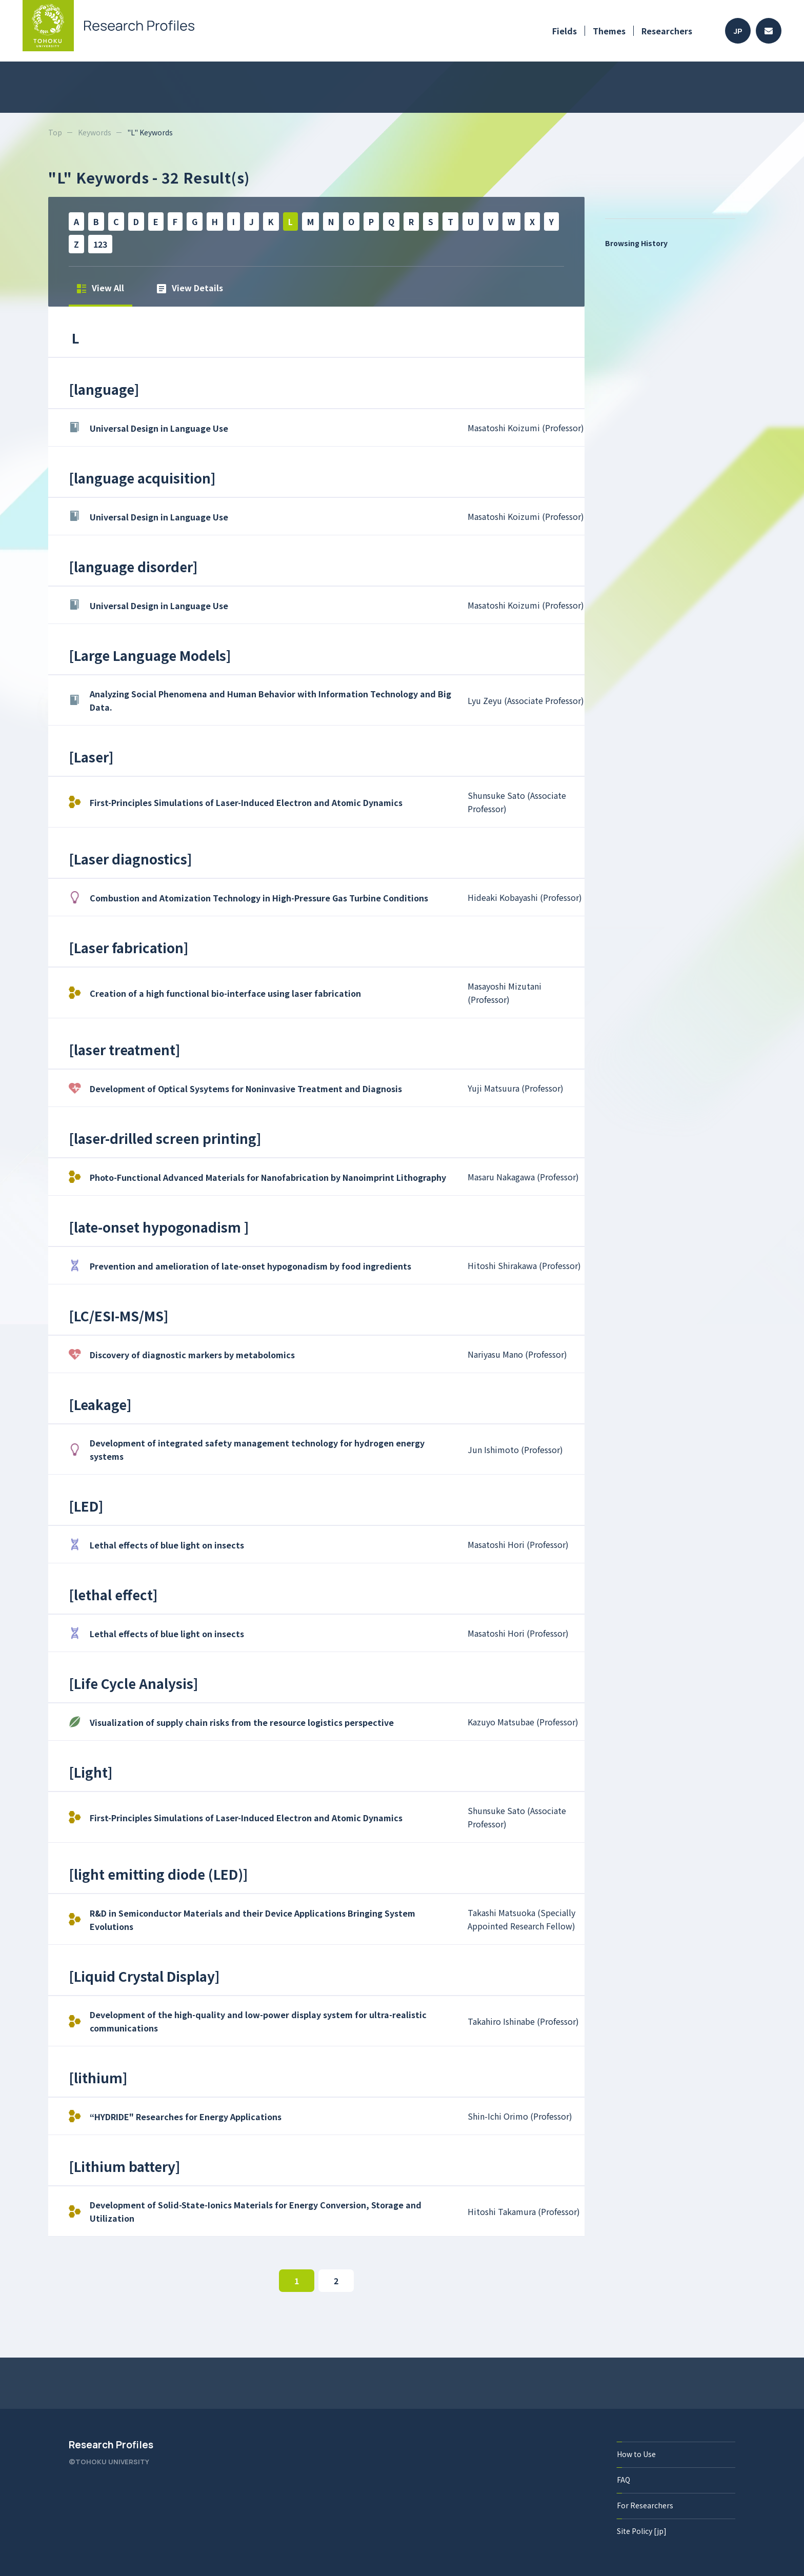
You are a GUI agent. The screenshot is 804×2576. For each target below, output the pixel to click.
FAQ (623, 2479)
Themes (609, 31)
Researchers (666, 31)
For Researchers (645, 2505)
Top (55, 132)
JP (738, 31)
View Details (190, 287)
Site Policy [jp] (642, 2531)
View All (100, 287)
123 (100, 244)
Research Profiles (111, 2444)
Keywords (94, 132)
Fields (564, 31)
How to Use (636, 2454)
